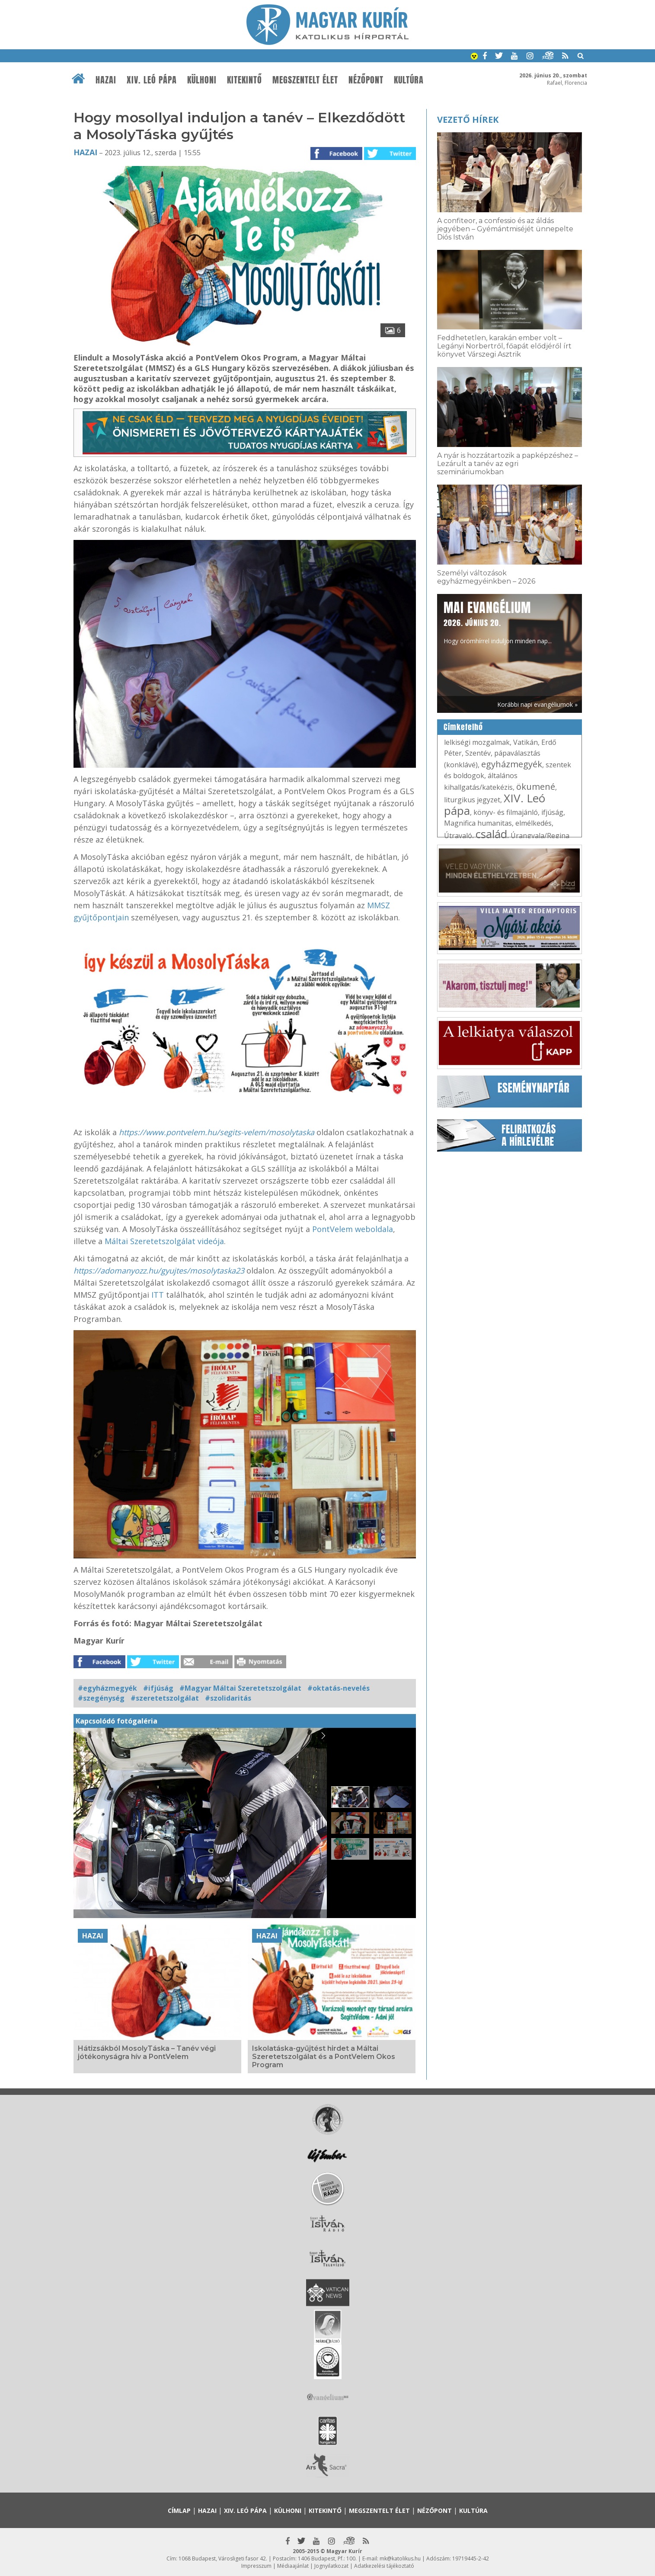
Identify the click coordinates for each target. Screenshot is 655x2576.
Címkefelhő (463, 727)
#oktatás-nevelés (338, 1688)
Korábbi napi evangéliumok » (537, 704)
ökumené (535, 786)
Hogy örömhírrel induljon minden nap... (498, 621)
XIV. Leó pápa (152, 79)
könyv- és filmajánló (505, 812)
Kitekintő (244, 79)
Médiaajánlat (293, 2566)
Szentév (478, 753)
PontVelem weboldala (352, 1229)
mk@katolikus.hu (400, 2558)
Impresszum (256, 2566)
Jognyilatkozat (331, 2566)
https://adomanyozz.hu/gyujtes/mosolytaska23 (158, 1270)
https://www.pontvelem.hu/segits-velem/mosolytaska (216, 1132)
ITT (157, 1295)
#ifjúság (158, 1688)
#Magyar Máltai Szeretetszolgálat (240, 1688)
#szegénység (101, 1698)
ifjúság (552, 812)
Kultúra (409, 79)
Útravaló (458, 835)
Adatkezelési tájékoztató (384, 2566)
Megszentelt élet (305, 79)
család (491, 834)
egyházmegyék (511, 764)
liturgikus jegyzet (472, 799)
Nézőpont (365, 79)
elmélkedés (533, 823)
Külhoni (202, 79)
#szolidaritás (228, 1698)
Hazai (106, 79)
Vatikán (525, 742)
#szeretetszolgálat (165, 1698)
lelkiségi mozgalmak (477, 742)
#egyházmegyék (107, 1688)
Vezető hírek (467, 119)
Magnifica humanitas (478, 823)
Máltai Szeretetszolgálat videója (164, 1241)
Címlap (179, 2510)
